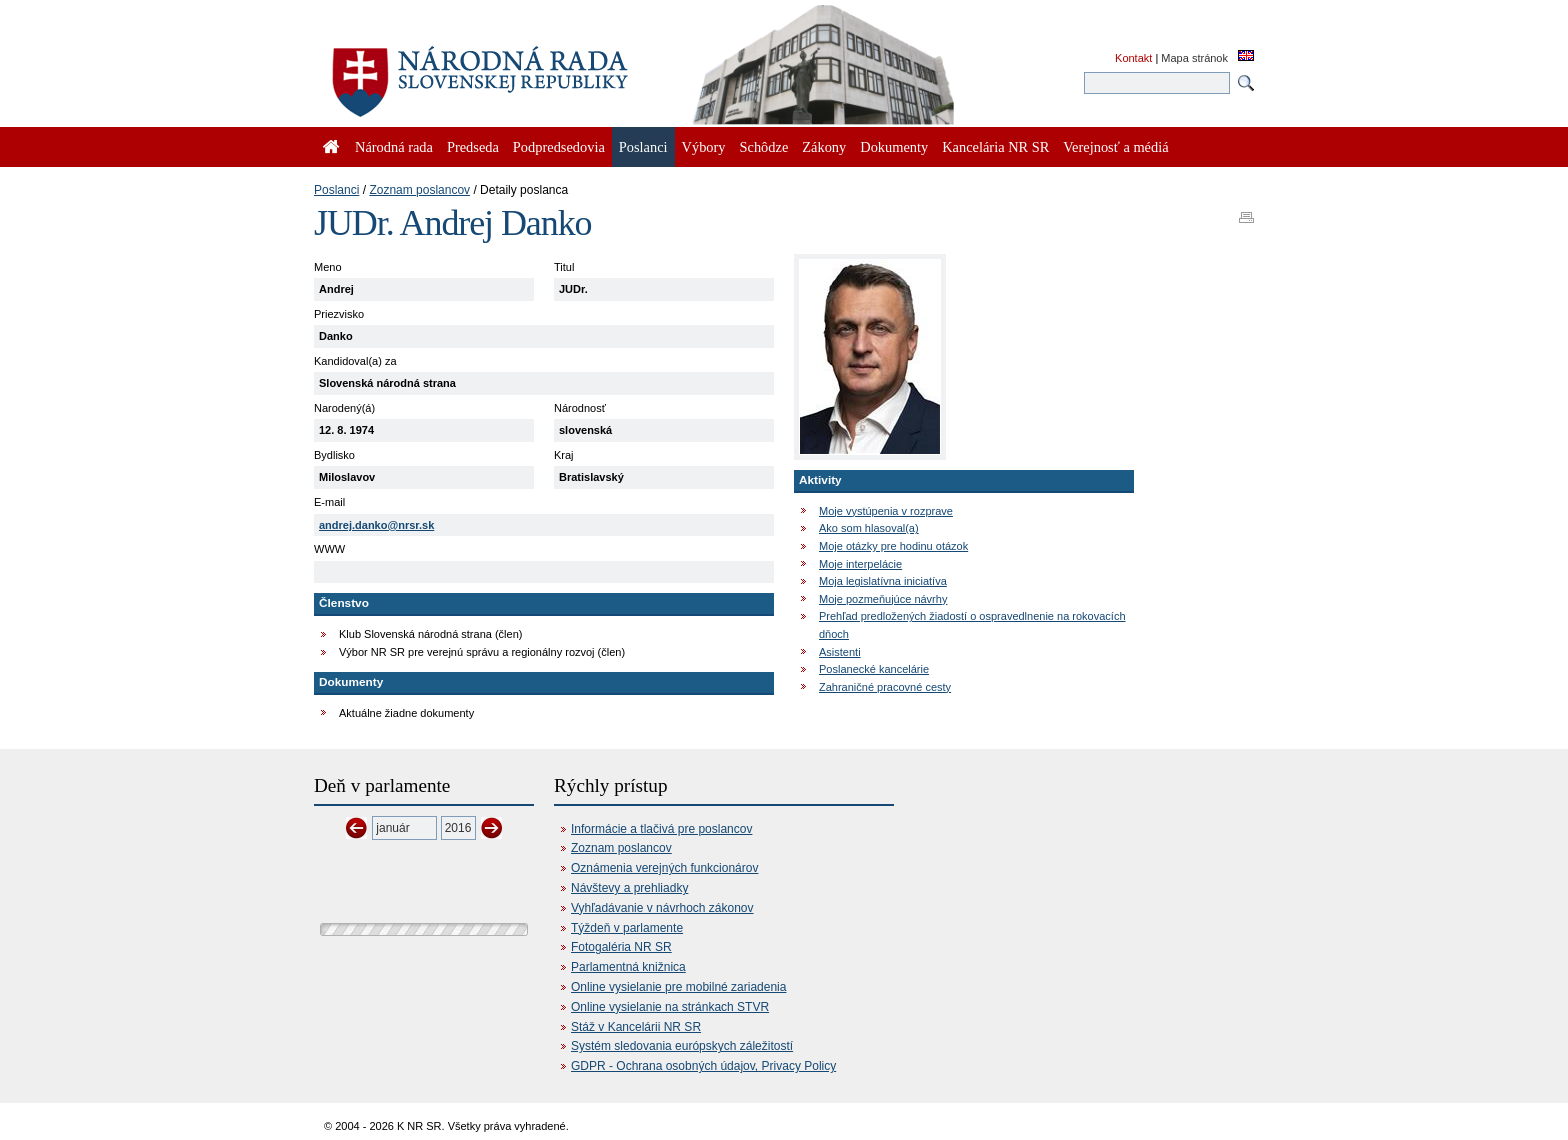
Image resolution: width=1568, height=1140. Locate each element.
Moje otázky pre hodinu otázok (893, 546)
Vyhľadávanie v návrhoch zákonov (662, 908)
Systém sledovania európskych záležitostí (682, 1046)
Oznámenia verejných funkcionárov (664, 868)
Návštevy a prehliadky (629, 888)
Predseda (473, 147)
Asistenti (840, 652)
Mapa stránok (1194, 58)
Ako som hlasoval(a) (869, 528)
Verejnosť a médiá (1115, 147)
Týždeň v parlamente (627, 928)
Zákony (824, 147)
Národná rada (394, 147)
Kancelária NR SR (995, 147)
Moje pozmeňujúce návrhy (883, 599)
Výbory (704, 147)
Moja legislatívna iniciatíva (883, 581)
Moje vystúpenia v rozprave (886, 511)
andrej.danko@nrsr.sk (376, 525)
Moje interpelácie (860, 564)
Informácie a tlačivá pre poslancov (661, 829)
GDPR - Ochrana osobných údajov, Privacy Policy (703, 1066)
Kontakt (1133, 58)
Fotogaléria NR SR (621, 947)
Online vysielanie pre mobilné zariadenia (678, 987)
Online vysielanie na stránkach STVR (670, 1007)
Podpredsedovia (559, 147)
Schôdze (764, 147)
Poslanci (336, 190)
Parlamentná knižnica (628, 967)
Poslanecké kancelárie (874, 669)
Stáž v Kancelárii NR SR (636, 1027)
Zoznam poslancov (419, 190)
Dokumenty (894, 147)
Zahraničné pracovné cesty (885, 687)
